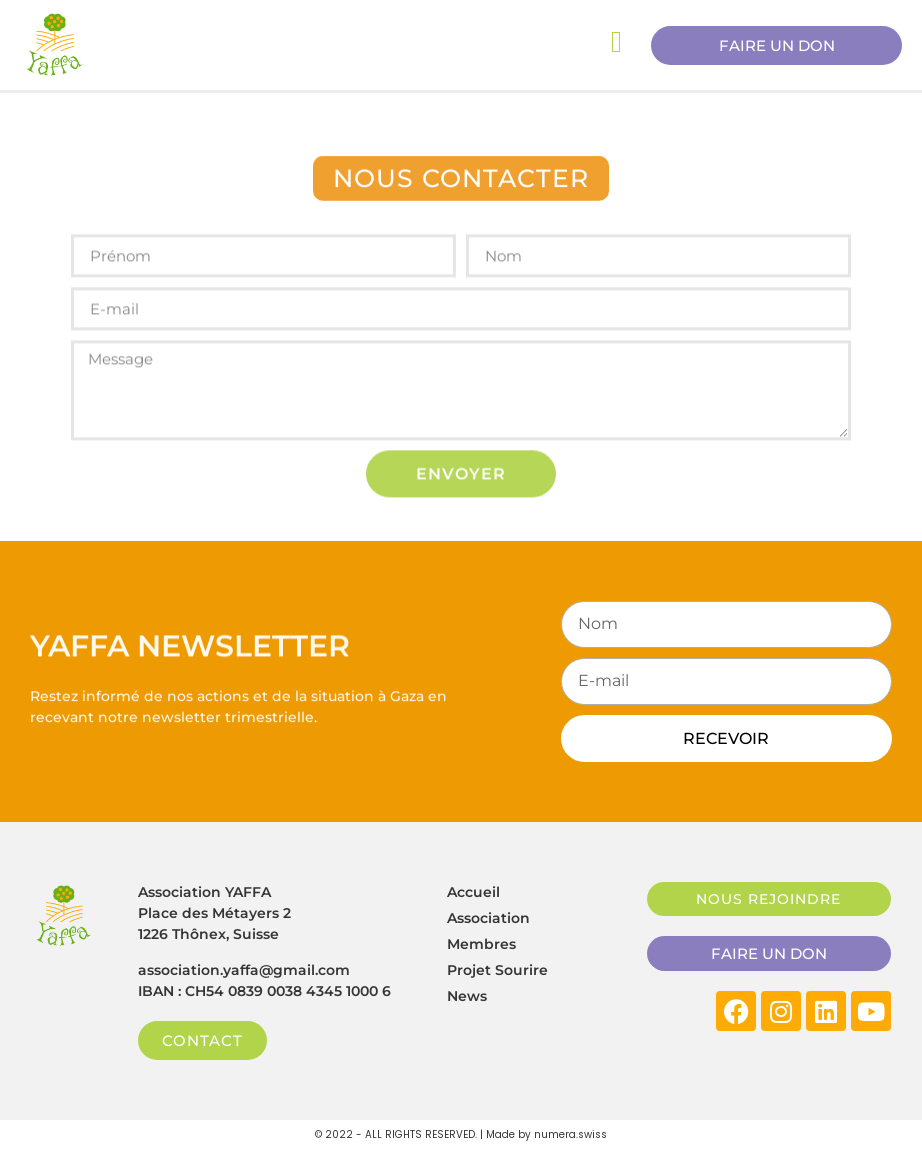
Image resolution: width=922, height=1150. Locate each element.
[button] (461, 181)
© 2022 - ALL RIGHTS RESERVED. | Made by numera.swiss (461, 1134)
